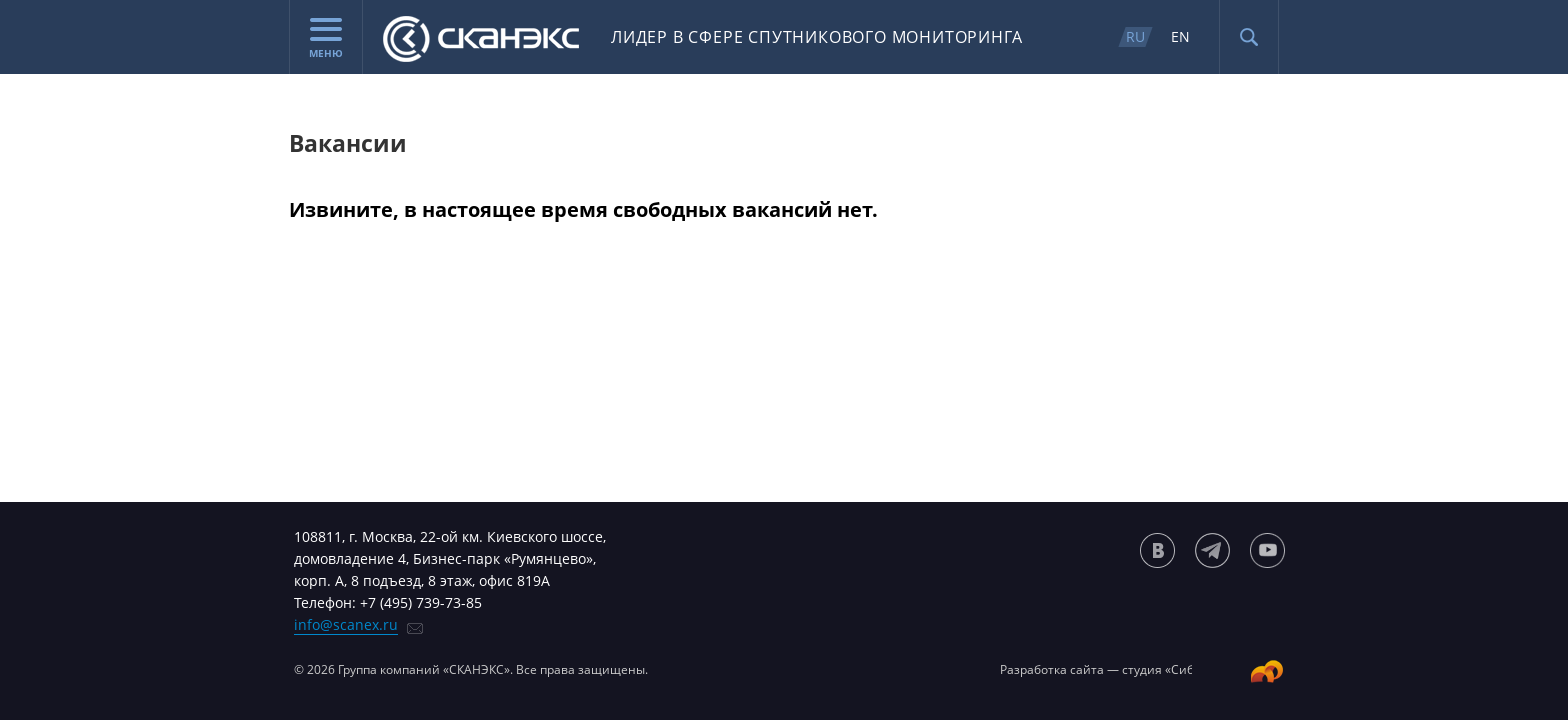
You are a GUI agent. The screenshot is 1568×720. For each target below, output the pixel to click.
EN (1180, 36)
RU (1135, 36)
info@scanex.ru (346, 624)
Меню (326, 39)
